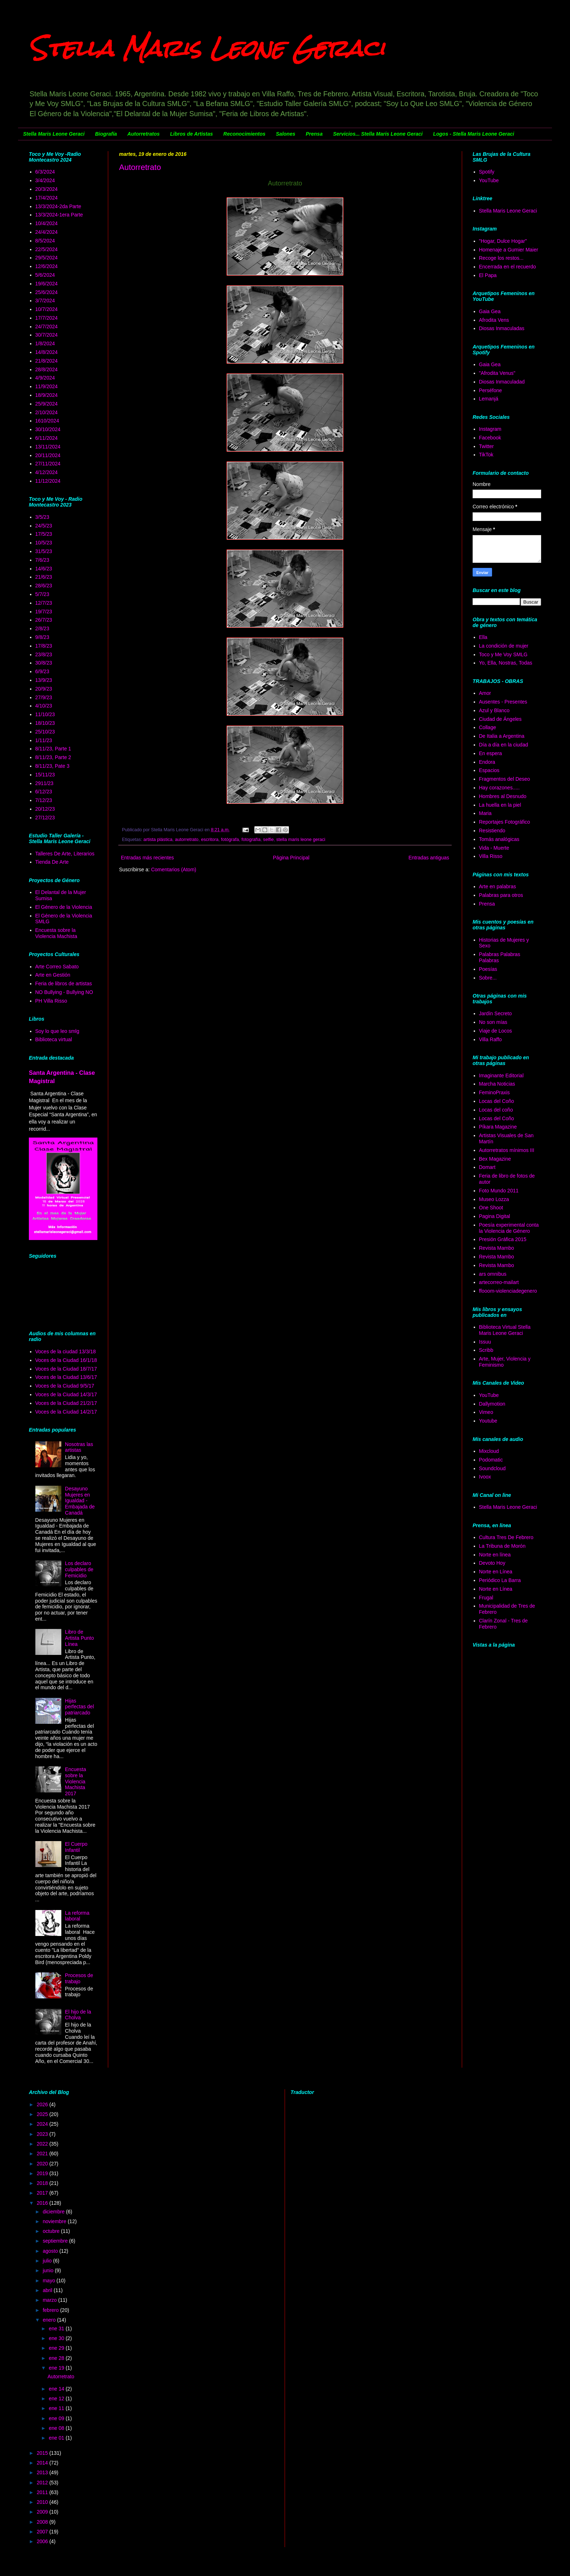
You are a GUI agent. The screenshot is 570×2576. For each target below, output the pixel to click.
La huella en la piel (500, 805)
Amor (485, 693)
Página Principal (291, 857)
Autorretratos (143, 134)
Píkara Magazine (498, 1127)
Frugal (486, 1597)
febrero (51, 2310)
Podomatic (491, 1460)
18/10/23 (45, 723)
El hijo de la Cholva (78, 2015)
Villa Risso (491, 856)
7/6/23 (42, 560)
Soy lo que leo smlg (57, 1031)
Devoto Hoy (492, 1563)
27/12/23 (45, 817)
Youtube (488, 1421)
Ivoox (485, 1477)
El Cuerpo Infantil (76, 1847)
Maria (485, 813)
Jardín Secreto (495, 1013)
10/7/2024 (46, 309)
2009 (43, 2512)
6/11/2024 (46, 438)
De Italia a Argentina (502, 736)
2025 (43, 2114)
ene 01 (57, 2438)
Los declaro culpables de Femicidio (79, 1569)
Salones (285, 134)
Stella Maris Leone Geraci (207, 48)
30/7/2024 (46, 335)
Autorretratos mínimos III (506, 1150)
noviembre (55, 2221)
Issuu (485, 1342)
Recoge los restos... (501, 258)
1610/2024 (47, 421)
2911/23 (44, 783)
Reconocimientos (244, 134)
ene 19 (57, 2368)
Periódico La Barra (500, 1580)
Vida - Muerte (494, 848)
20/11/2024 (48, 455)
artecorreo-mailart (499, 1282)
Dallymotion (492, 1404)
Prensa (314, 134)
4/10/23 (43, 706)
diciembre (54, 2211)
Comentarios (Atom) (173, 869)
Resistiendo (492, 830)
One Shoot (491, 1207)
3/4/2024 (45, 180)
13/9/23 (43, 680)
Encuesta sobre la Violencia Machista (56, 933)
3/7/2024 (45, 300)
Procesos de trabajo (79, 1978)
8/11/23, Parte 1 (53, 749)
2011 (43, 2492)
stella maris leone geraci (300, 839)
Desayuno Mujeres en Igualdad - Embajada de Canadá (80, 1501)
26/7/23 (43, 620)
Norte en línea (495, 1555)
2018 (43, 2183)
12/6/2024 (46, 266)
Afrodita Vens (494, 320)
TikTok (486, 454)
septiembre (56, 2241)
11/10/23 (45, 714)
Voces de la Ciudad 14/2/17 (66, 1412)
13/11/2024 (48, 447)
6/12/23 (43, 791)
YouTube (489, 180)
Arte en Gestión (52, 975)
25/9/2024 (46, 404)
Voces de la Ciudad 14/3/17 (66, 1394)
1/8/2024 (45, 343)
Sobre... (488, 978)
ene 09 (57, 2418)
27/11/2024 (48, 463)
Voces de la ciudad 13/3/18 (65, 1351)
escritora (209, 839)
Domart (487, 1167)
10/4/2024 (46, 223)
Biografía (106, 134)
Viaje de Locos (495, 1031)
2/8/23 (42, 628)
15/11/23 (45, 774)
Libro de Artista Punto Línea (79, 1638)
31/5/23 (43, 551)
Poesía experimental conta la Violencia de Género (509, 1228)
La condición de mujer (504, 646)
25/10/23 (45, 732)
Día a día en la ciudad (503, 745)
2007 (43, 2532)
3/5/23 (42, 517)
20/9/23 (43, 689)
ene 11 (57, 2408)
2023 (43, 2134)
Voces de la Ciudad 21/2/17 (66, 1403)
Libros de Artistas (191, 134)
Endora (487, 762)
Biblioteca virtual (53, 1039)
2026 (43, 2104)
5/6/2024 (45, 275)
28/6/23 (43, 585)
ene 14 (57, 2389)
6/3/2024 (45, 172)
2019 (43, 2173)
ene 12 (57, 2398)
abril (48, 2290)
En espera (490, 753)
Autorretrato (140, 167)
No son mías (493, 1022)
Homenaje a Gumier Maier (508, 250)
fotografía (250, 839)
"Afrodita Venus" (497, 373)
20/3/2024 (46, 189)
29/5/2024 (46, 257)
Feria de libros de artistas (63, 983)
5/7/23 (42, 594)
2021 (43, 2153)
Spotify (487, 172)
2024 (43, 2124)
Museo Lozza (494, 1199)
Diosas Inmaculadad (502, 382)
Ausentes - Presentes (503, 702)
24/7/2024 (46, 326)
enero (50, 2320)
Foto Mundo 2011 (499, 1190)
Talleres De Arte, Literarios (65, 854)
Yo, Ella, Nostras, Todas (505, 663)
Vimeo (486, 1412)
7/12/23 (43, 800)
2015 (43, 2453)
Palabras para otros (501, 895)
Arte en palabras (497, 886)
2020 (43, 2164)
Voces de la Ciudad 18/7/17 (66, 1369)
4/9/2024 (45, 378)
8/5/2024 (45, 241)
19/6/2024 (46, 283)
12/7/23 (43, 603)
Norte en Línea (496, 1571)
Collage (487, 727)
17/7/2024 (46, 318)
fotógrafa (230, 839)
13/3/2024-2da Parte (58, 206)
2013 (43, 2472)
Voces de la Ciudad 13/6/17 (66, 1377)
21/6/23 (43, 577)
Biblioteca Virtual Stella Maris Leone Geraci (505, 1330)
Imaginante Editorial (501, 1075)
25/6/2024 (46, 292)
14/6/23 (43, 568)
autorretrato (186, 839)
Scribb (486, 1350)
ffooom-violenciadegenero (508, 1291)
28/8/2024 (46, 369)
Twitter (486, 446)
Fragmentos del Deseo (504, 779)
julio (48, 2261)
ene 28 (57, 2358)
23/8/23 (43, 654)
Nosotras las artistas (79, 1447)
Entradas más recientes (147, 857)
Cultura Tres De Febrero (506, 1537)
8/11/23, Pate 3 (52, 766)
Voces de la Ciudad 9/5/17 (64, 1386)
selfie (268, 839)
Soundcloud (492, 1468)
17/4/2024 (46, 198)
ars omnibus (493, 1274)
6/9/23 (42, 671)
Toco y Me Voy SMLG (503, 654)
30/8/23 (43, 663)
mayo (49, 2280)
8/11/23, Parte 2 (53, 757)
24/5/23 (43, 526)
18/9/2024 (46, 395)
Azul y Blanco (494, 710)
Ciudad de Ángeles (500, 719)
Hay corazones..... (499, 787)
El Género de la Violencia (63, 907)
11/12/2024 (48, 481)
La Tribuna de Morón (502, 1546)
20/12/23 (45, 809)
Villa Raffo (490, 1039)
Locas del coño (496, 1110)
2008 (43, 2522)
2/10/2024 (46, 412)
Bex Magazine (495, 1159)
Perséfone (490, 390)
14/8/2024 (46, 352)
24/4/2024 (46, 232)
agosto (51, 2251)
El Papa (488, 275)
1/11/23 (43, 740)
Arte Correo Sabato (57, 966)
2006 (43, 2541)
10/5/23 (43, 543)
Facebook (490, 438)
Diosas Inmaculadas (502, 328)
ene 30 (57, 2338)
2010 (43, 2502)
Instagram (490, 429)
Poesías (488, 969)
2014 (43, 2463)
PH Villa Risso (51, 1001)
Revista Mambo (496, 1248)
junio (48, 2270)
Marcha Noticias (497, 1084)
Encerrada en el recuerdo (507, 267)
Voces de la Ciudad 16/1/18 (66, 1360)
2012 (43, 2482)
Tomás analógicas (499, 839)
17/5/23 (43, 534)
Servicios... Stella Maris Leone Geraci (377, 134)
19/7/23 (43, 611)
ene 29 (57, 2348)
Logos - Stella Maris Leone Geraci (473, 134)
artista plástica (158, 839)
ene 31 (57, 2328)
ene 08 (57, 2428)
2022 (43, 2144)
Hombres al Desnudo (503, 796)
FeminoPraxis (494, 1092)
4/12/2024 (46, 472)
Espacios (489, 770)
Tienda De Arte (52, 862)
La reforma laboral (77, 1916)
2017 (43, 2193)
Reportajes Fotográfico (504, 822)
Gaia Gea (490, 311)
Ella (483, 637)
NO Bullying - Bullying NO (64, 992)
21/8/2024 (46, 361)
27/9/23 (43, 697)
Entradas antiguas (428, 857)
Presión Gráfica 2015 (503, 1239)
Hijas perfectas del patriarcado (79, 1707)
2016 (43, 2203)
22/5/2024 (46, 249)
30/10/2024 (48, 429)
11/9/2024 (46, 386)
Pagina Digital (494, 1216)
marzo (50, 2300)
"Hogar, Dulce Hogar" (503, 241)
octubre (52, 2231)
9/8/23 (42, 637)
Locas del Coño (496, 1101)
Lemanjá (489, 399)
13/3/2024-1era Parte (59, 215)
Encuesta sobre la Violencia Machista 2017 (75, 1781)
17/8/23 (43, 646)
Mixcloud (489, 1451)
